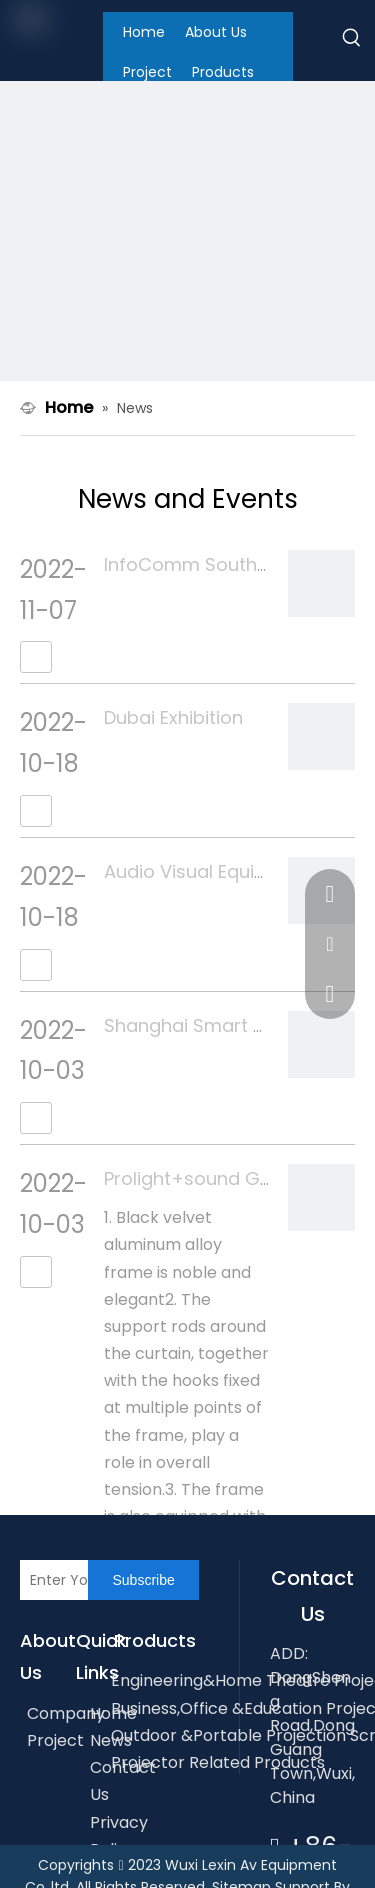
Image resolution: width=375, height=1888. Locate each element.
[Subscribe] (143, 1580)
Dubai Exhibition (173, 717)
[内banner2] (187, 268)
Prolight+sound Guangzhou (226, 1178)
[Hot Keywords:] (352, 41)
